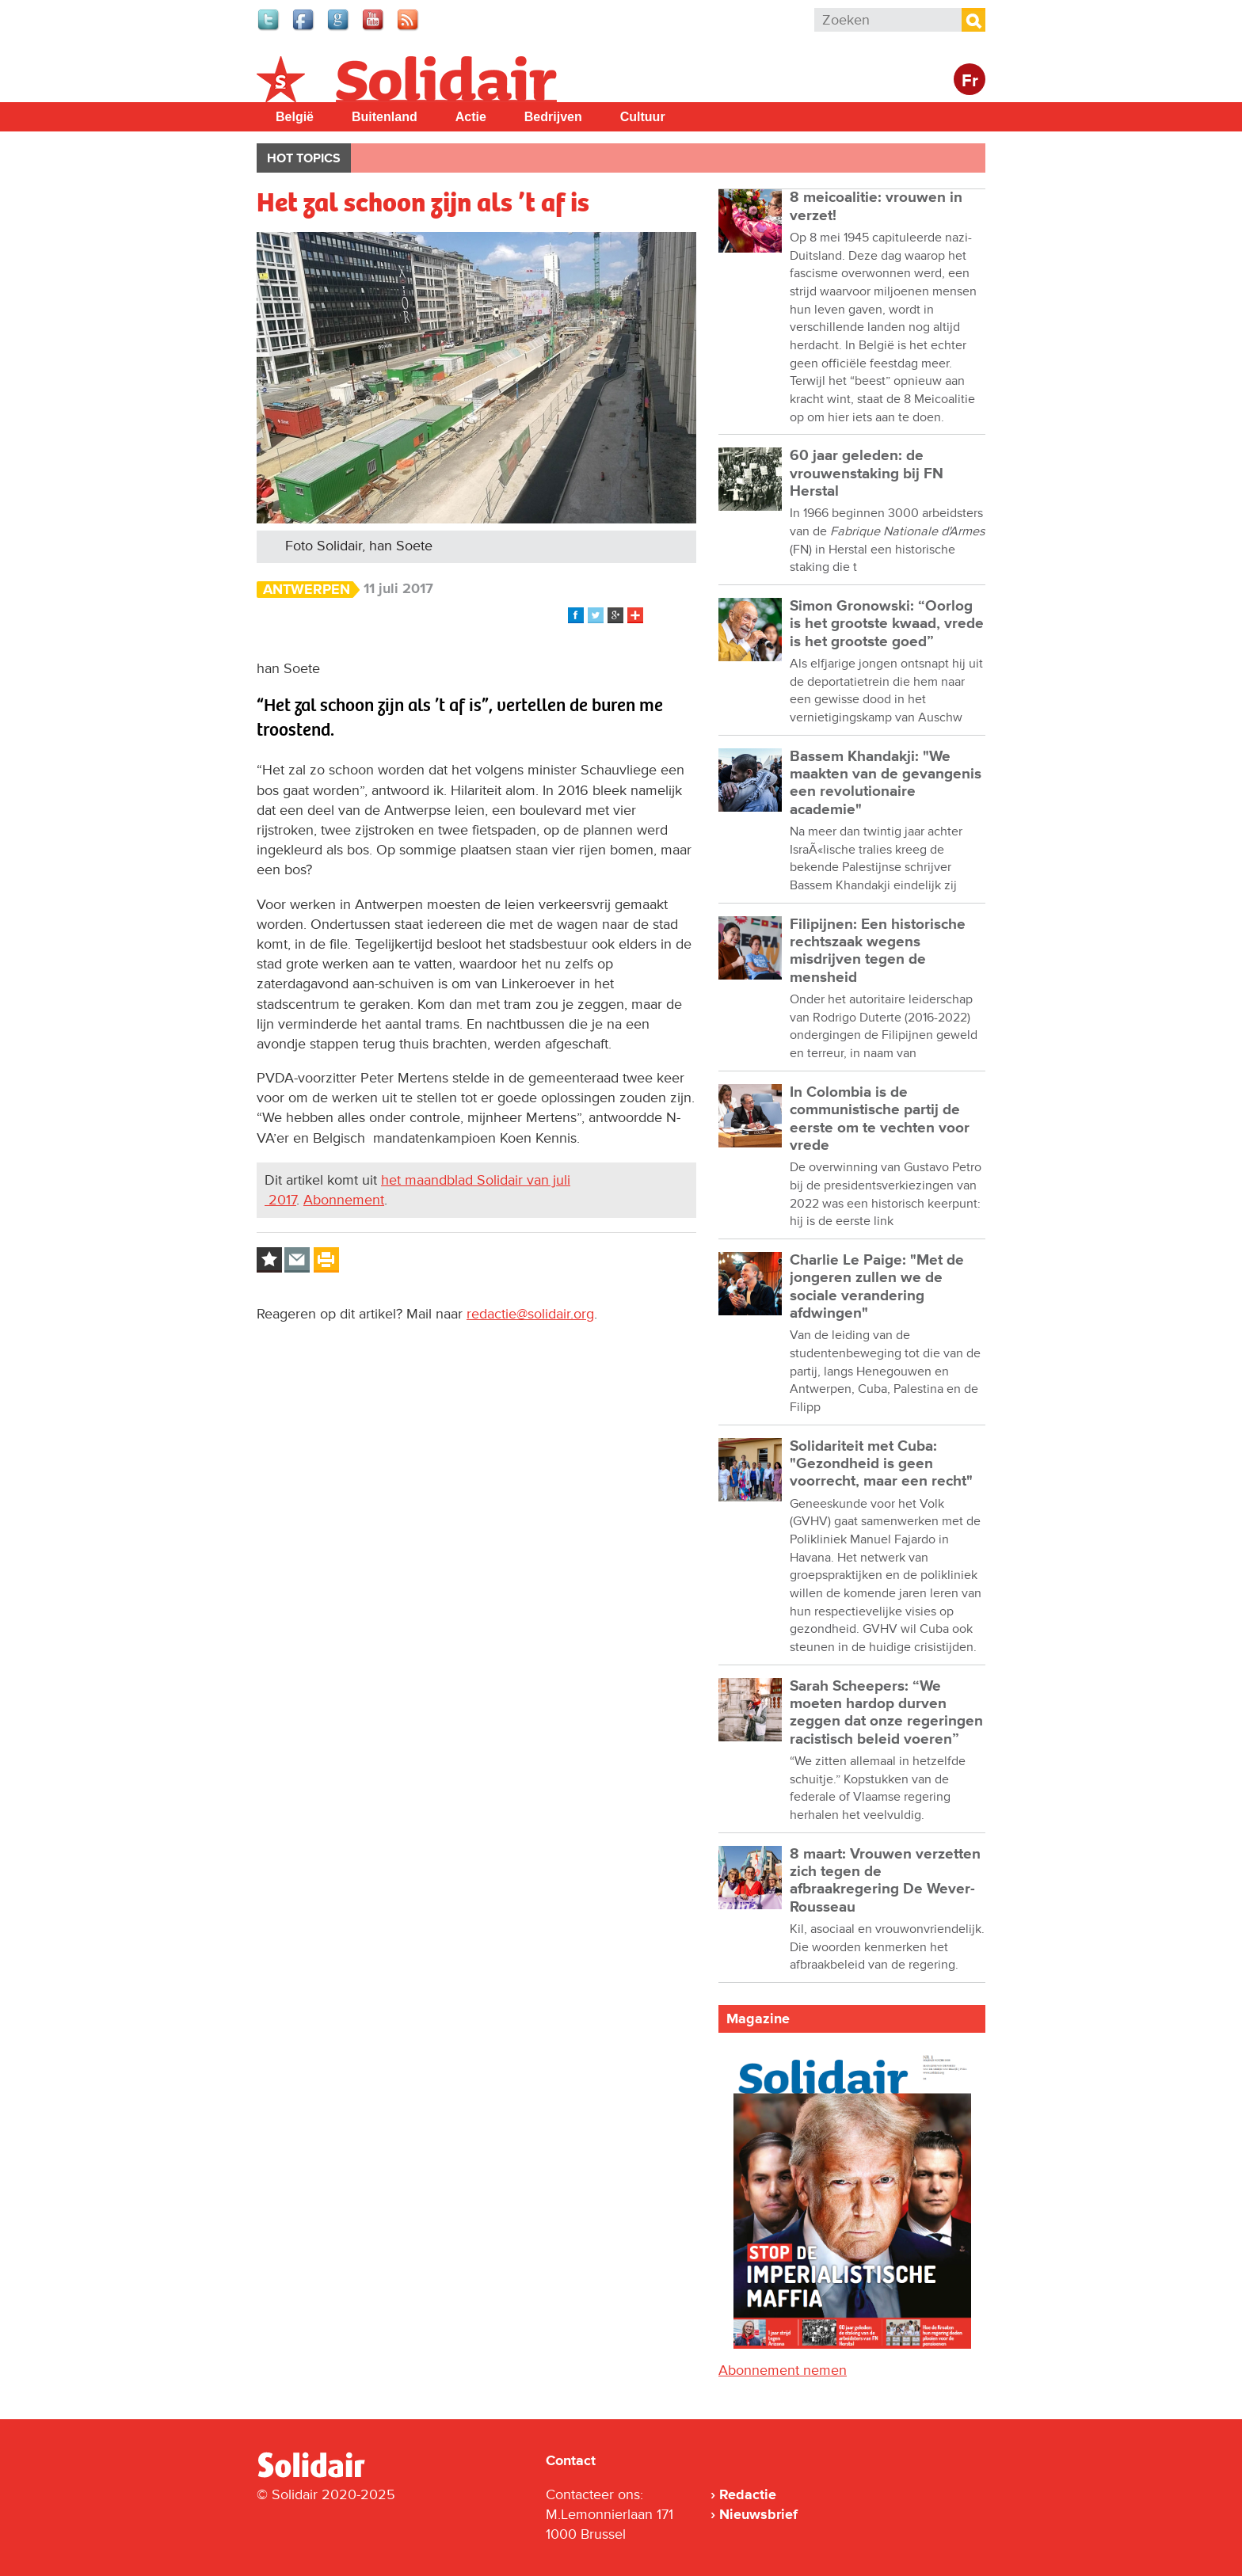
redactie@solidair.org (530, 1313)
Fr (970, 81)
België (295, 117)
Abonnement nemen (782, 2370)
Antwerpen (306, 589)
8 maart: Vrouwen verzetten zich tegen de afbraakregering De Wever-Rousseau (885, 1880)
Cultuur (642, 117)
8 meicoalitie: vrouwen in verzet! (876, 206)
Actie (470, 117)
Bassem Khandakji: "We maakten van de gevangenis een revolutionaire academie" (885, 783)
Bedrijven (553, 117)
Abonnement (343, 1199)
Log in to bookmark (269, 1260)
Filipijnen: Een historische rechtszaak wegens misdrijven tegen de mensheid (878, 951)
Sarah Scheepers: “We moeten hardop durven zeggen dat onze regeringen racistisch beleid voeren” (886, 1712)
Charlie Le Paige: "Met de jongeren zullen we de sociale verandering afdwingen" (877, 1286)
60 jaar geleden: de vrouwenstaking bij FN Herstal (866, 473)
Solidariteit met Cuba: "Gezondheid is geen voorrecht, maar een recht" (881, 1464)
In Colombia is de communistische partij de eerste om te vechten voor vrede (880, 1119)
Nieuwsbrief (758, 2514)
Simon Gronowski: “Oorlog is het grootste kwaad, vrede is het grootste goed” (887, 624)
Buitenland (384, 117)
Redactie (747, 2494)
